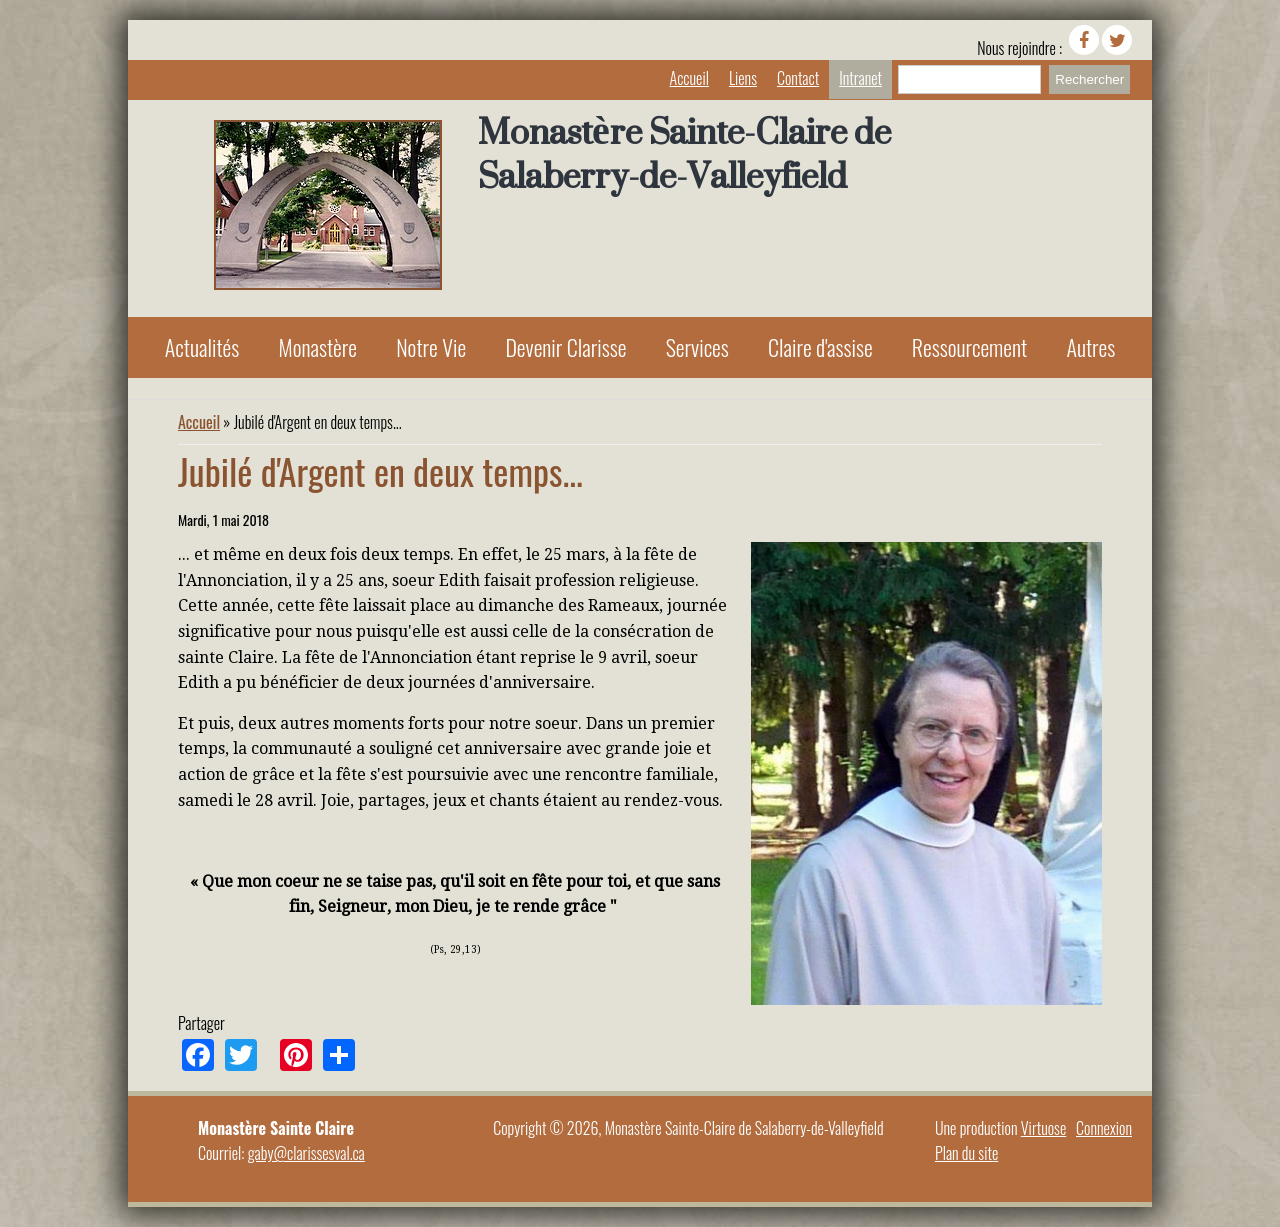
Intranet (860, 78)
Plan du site (966, 1153)
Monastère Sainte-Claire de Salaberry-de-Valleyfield (684, 154)
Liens (743, 78)
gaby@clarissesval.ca (306, 1153)
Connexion (1104, 1128)
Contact (798, 78)
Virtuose (1043, 1128)
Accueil (689, 78)
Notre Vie (431, 347)
